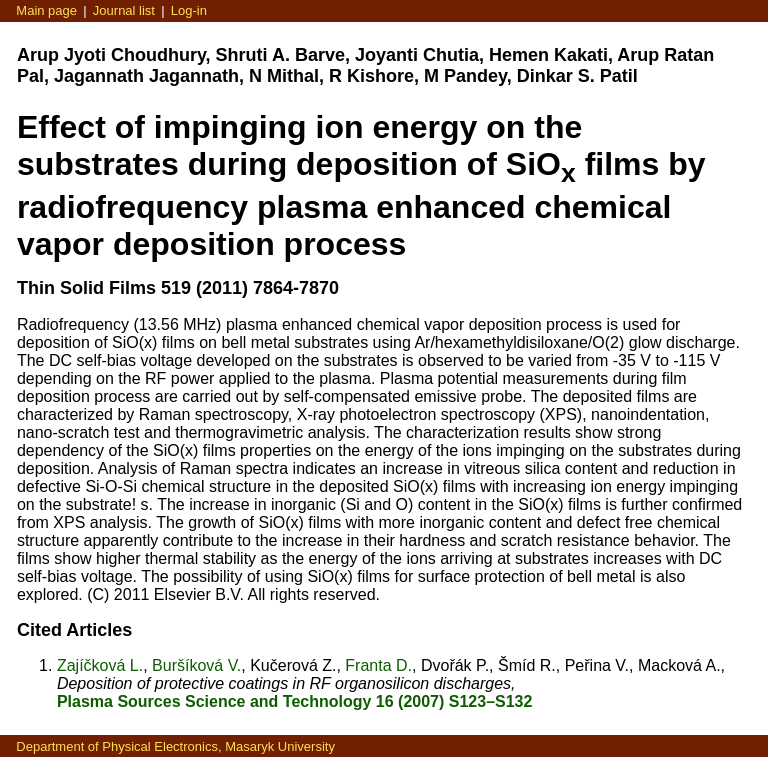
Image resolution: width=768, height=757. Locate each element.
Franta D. (378, 665)
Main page (46, 10)
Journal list (124, 10)
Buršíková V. (196, 665)
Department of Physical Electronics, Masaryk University (175, 746)
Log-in (189, 10)
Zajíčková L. (100, 665)
